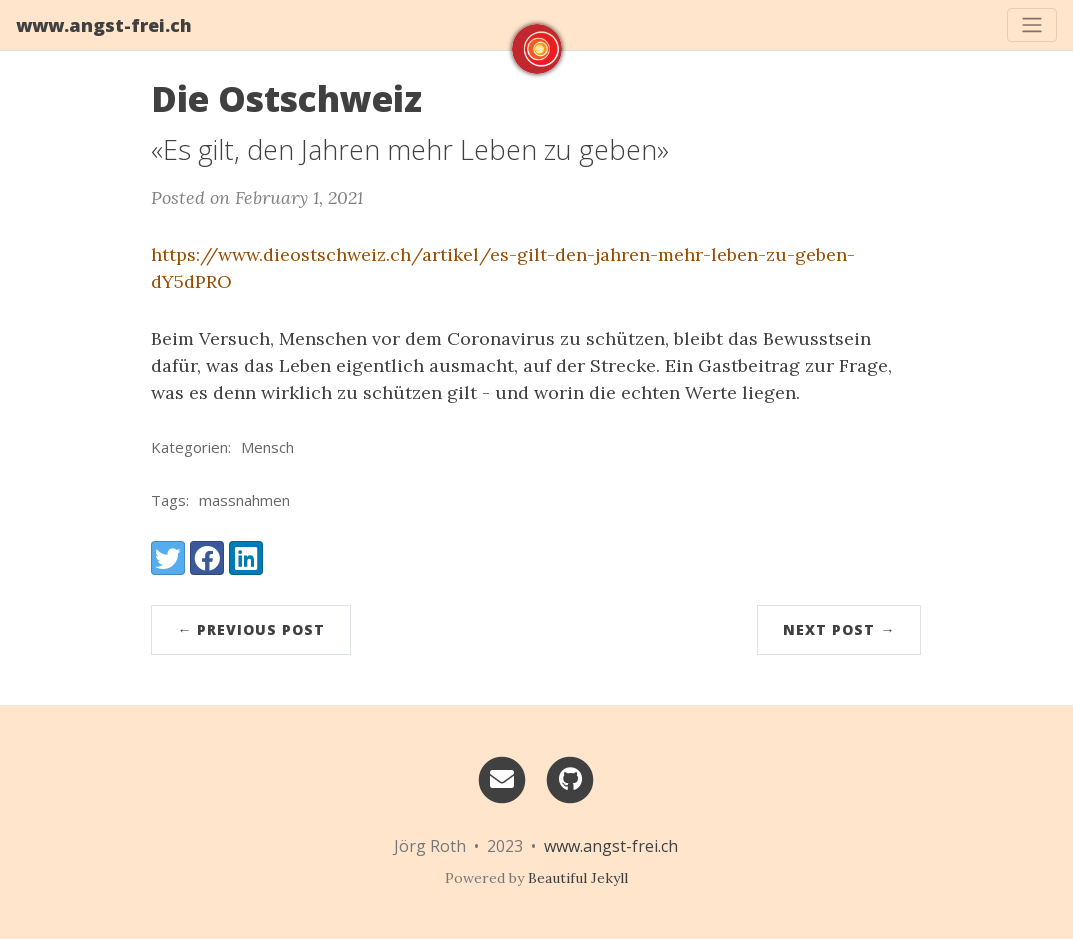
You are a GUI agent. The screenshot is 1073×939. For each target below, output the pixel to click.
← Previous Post (251, 629)
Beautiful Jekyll (578, 878)
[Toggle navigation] (1032, 25)
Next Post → (839, 629)
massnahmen (244, 500)
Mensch (267, 447)
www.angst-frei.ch (104, 25)
